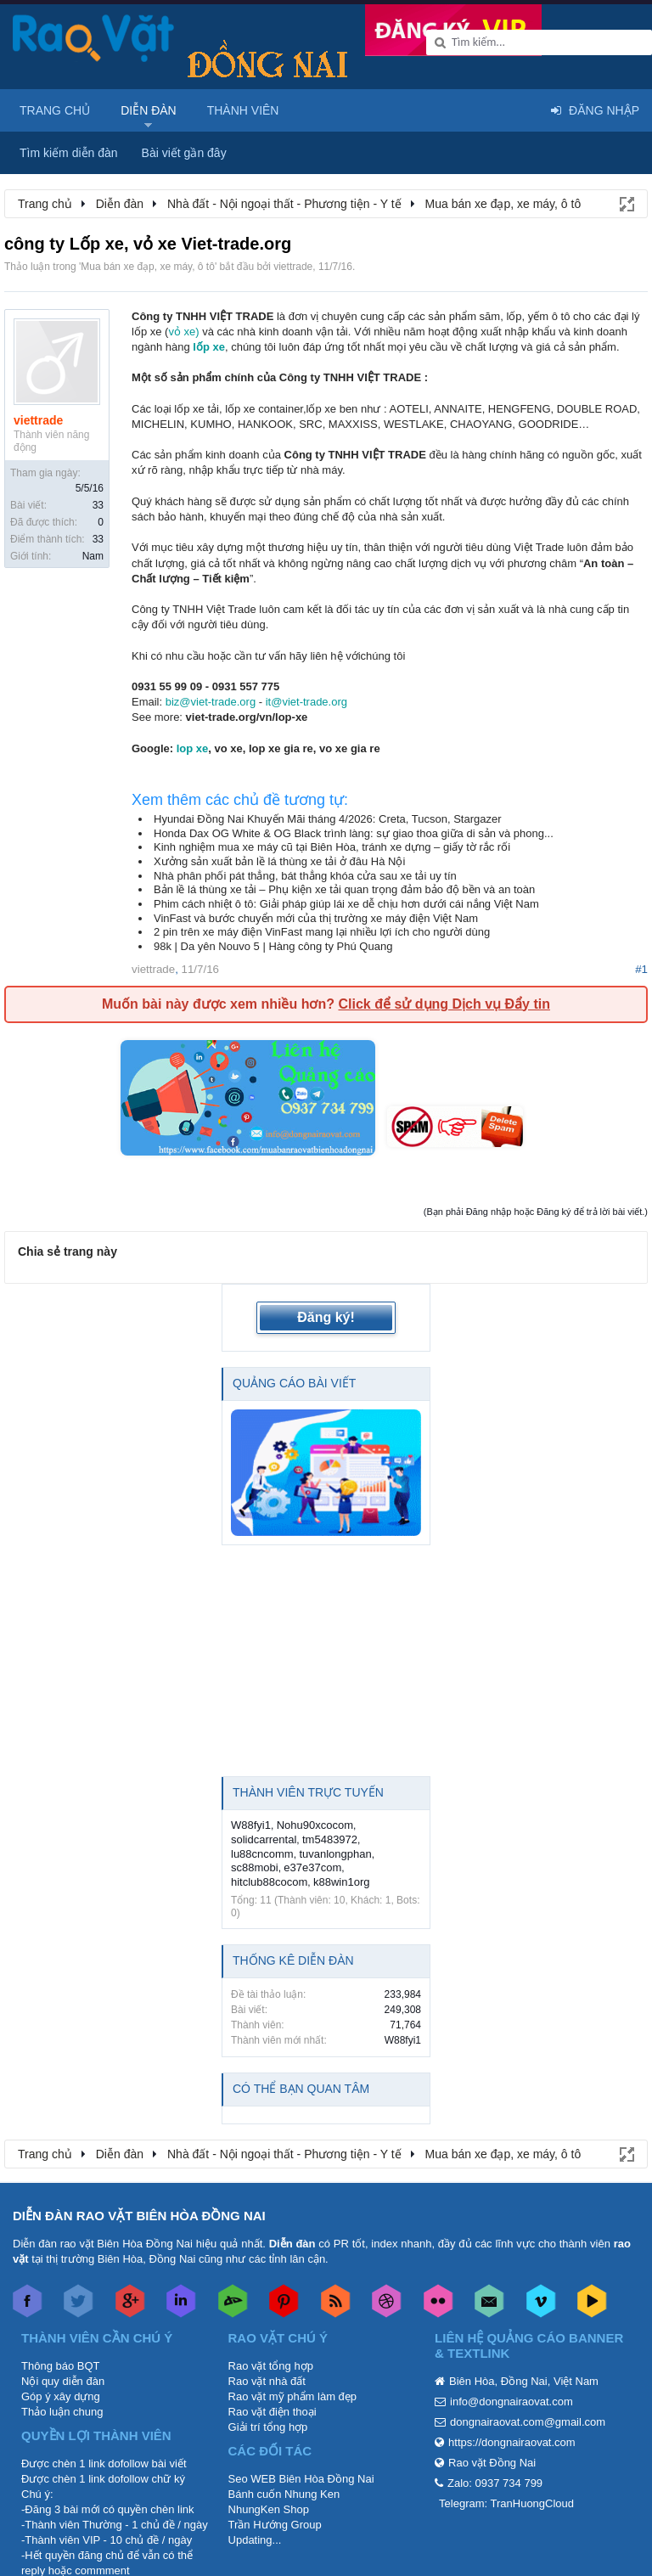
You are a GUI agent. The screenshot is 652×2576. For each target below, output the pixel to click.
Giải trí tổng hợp (268, 2427)
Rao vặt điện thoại (272, 2411)
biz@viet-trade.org (211, 701)
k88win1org (341, 1882)
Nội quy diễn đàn (62, 2381)
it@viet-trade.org (306, 701)
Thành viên (243, 110)
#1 (641, 969)
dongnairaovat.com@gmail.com (527, 2422)
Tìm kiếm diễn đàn (69, 153)
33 (98, 505)
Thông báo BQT (60, 2365)
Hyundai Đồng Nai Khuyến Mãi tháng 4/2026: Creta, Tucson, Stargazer (328, 819)
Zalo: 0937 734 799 (494, 2483)
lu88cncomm (262, 1854)
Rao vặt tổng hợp (270, 2365)
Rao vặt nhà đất (267, 2381)
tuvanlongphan (335, 1854)
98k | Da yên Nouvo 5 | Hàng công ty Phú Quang (273, 946)
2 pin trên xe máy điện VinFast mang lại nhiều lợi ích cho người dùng (322, 931)
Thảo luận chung (62, 2411)
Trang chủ (55, 110)
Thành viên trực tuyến (308, 1792)
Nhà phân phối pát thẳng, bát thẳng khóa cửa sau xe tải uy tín (305, 875)
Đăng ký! (326, 1317)
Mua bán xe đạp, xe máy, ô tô (148, 267)
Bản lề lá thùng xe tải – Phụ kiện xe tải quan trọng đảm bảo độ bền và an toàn (344, 889)
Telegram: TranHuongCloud (506, 2503)
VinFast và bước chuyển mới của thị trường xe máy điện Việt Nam (316, 918)
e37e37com (312, 1867)
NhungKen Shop (268, 2509)
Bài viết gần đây (184, 153)
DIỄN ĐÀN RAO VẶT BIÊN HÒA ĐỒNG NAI (139, 2215)
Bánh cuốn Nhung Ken (284, 2494)
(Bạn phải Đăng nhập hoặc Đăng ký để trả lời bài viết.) (536, 1211)
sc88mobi (254, 1867)
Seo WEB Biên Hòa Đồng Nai (301, 2478)
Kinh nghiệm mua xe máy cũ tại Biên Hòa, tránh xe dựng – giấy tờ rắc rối (332, 847)
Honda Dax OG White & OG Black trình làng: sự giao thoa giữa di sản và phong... (354, 833)
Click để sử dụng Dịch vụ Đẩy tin (443, 1004)
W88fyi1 (251, 1825)
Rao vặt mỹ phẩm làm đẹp (292, 2396)
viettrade (292, 267)
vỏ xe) (183, 331)
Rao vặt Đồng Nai (492, 2462)
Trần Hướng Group (275, 2524)
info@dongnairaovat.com (511, 2401)
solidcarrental (263, 1839)
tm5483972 (329, 1839)
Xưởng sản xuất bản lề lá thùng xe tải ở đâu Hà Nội (279, 861)
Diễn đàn (149, 110)
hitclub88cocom (269, 1882)
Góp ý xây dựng (60, 2396)
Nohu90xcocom (315, 1825)
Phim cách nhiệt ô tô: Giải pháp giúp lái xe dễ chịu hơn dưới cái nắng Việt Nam (346, 903)
